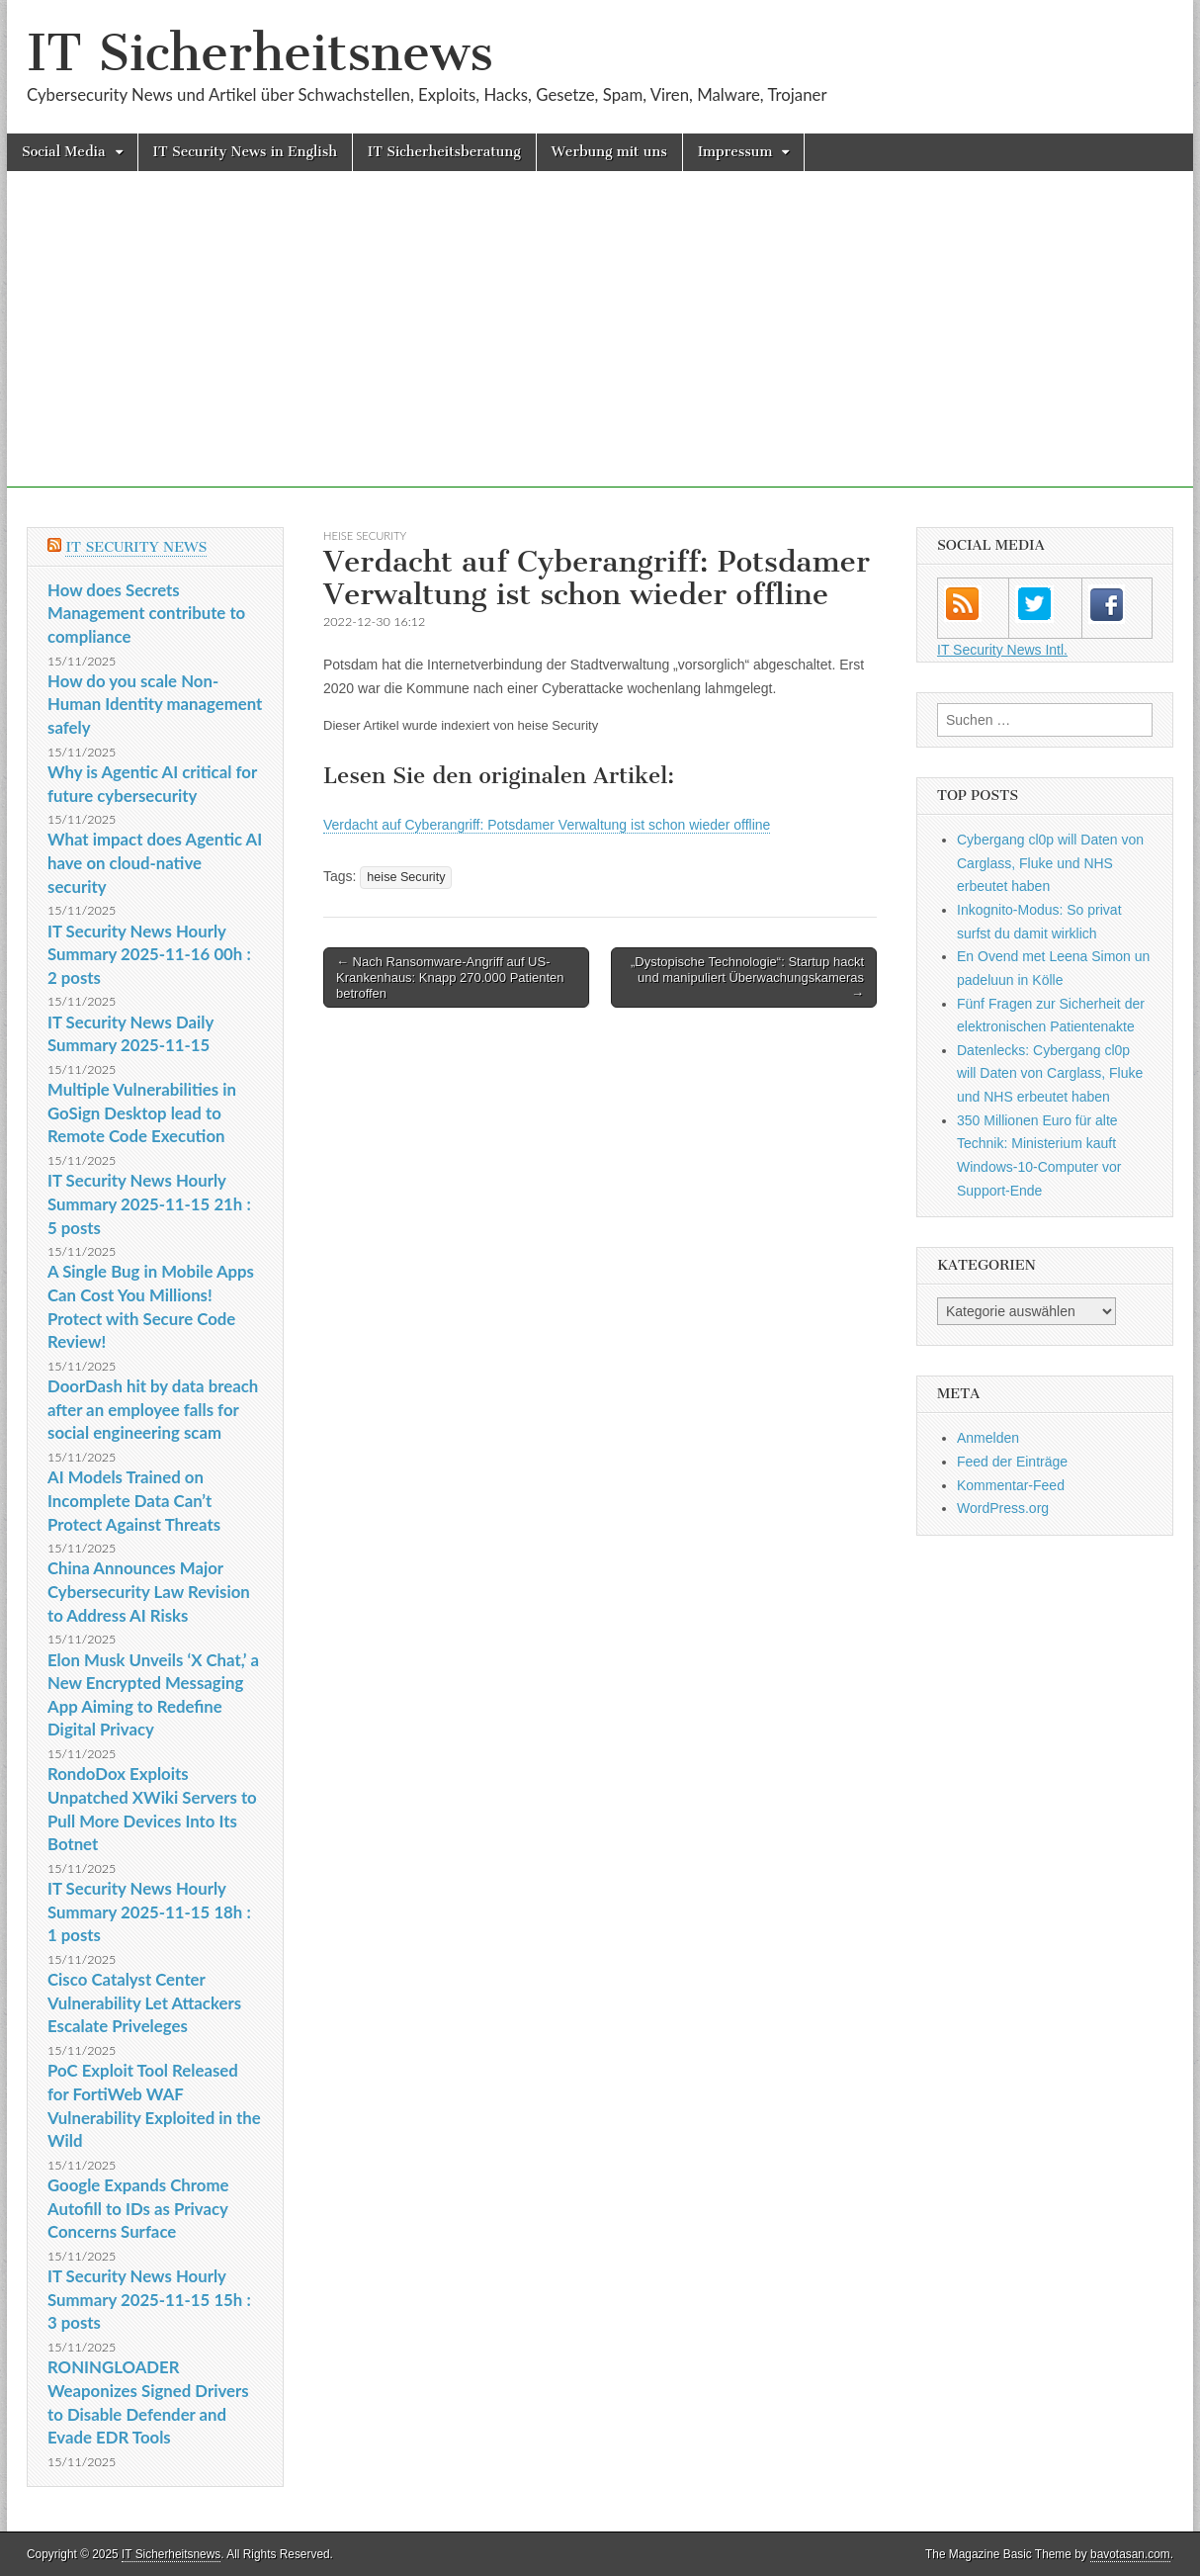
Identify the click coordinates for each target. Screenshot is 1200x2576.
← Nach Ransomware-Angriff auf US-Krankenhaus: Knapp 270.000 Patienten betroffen (450, 977)
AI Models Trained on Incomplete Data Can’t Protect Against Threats (133, 1500)
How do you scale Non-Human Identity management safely (154, 704)
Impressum (735, 151)
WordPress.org (1003, 1508)
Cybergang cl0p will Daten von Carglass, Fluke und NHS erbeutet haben (1050, 863)
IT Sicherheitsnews (260, 53)
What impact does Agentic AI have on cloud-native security (154, 862)
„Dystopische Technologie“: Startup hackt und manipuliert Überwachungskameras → (747, 977)
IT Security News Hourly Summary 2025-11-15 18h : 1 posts (149, 1911)
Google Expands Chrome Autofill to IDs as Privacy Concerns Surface (138, 2208)
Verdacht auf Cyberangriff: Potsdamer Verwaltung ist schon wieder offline (546, 825)
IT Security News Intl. (1002, 650)
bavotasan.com (1130, 2554)
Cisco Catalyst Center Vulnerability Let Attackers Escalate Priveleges (144, 2002)
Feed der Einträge (1012, 1461)
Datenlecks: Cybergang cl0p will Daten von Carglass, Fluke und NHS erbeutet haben (1050, 1073)
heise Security (364, 535)
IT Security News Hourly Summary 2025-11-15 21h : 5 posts (149, 1203)
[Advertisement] (600, 349)
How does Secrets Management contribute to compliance (146, 613)
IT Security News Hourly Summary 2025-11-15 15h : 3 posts (149, 2299)
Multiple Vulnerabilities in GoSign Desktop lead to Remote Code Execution (141, 1112)
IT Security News (136, 547)
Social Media (64, 151)
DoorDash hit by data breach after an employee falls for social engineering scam (152, 1409)
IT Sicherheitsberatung (444, 151)
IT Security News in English (245, 151)
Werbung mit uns (609, 151)
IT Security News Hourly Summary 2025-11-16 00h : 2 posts (149, 954)
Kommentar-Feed (1011, 1485)
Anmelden (988, 1438)
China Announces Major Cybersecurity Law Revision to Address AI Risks (148, 1591)
